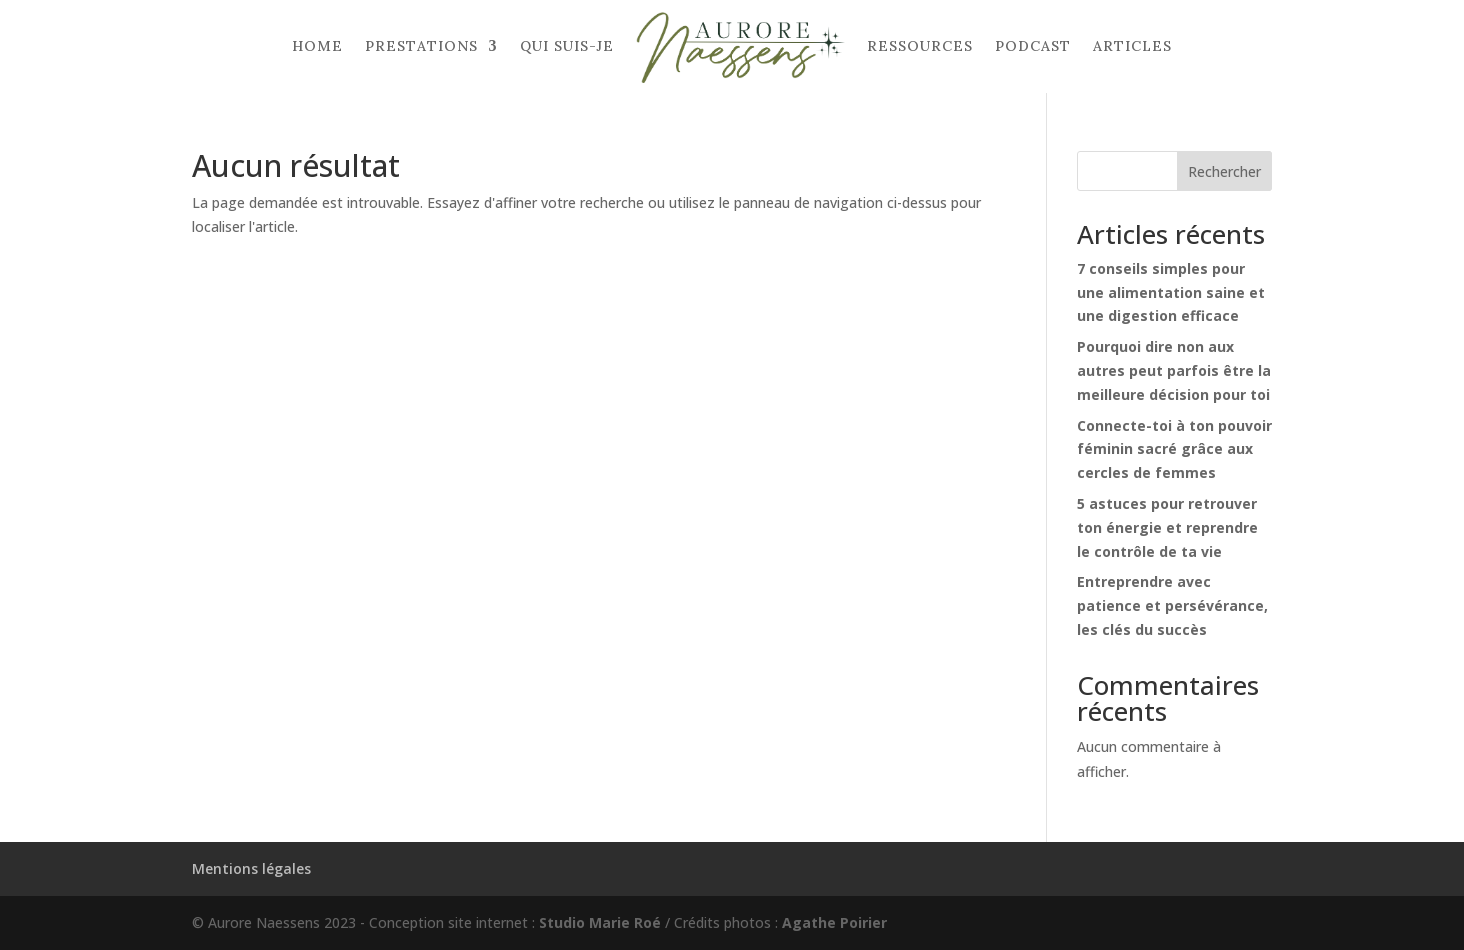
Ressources (920, 46)
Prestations (421, 46)
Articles (1132, 46)
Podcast (1033, 46)
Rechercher (1224, 171)
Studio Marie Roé (600, 922)
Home (317, 46)
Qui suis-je (567, 46)
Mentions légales (251, 868)
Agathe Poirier (834, 922)
